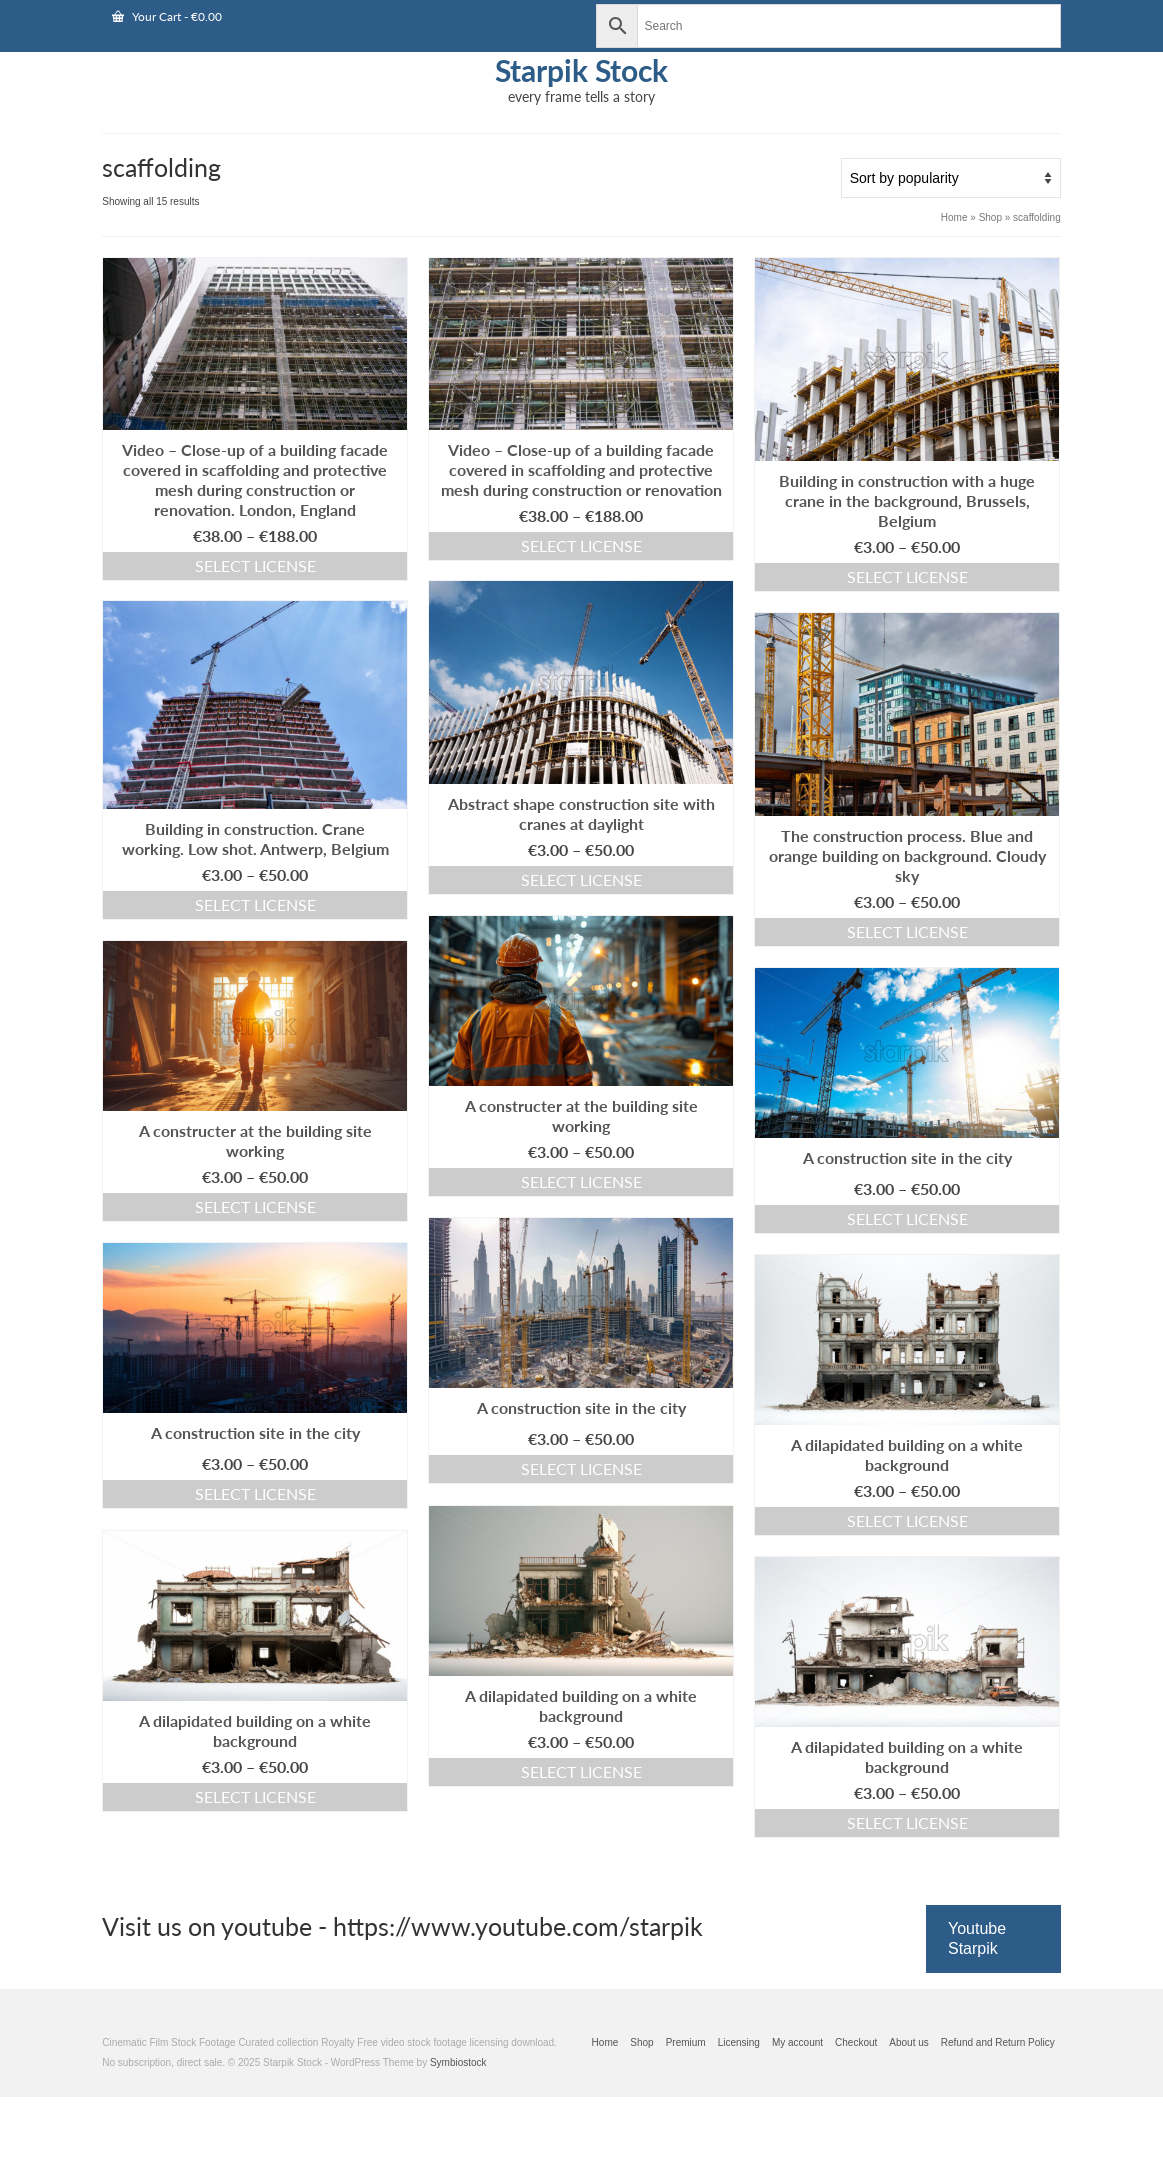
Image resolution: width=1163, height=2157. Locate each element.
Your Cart (167, 16)
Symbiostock (458, 2062)
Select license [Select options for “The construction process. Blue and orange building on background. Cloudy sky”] (907, 931)
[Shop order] (951, 178)
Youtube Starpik (977, 1938)
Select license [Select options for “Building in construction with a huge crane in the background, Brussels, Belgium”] (907, 576)
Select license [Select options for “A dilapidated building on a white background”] (907, 1520)
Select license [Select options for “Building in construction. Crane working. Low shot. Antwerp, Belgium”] (255, 904)
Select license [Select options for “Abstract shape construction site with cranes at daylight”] (581, 879)
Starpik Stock (581, 70)
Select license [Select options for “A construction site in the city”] (907, 1218)
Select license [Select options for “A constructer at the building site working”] (581, 1181)
